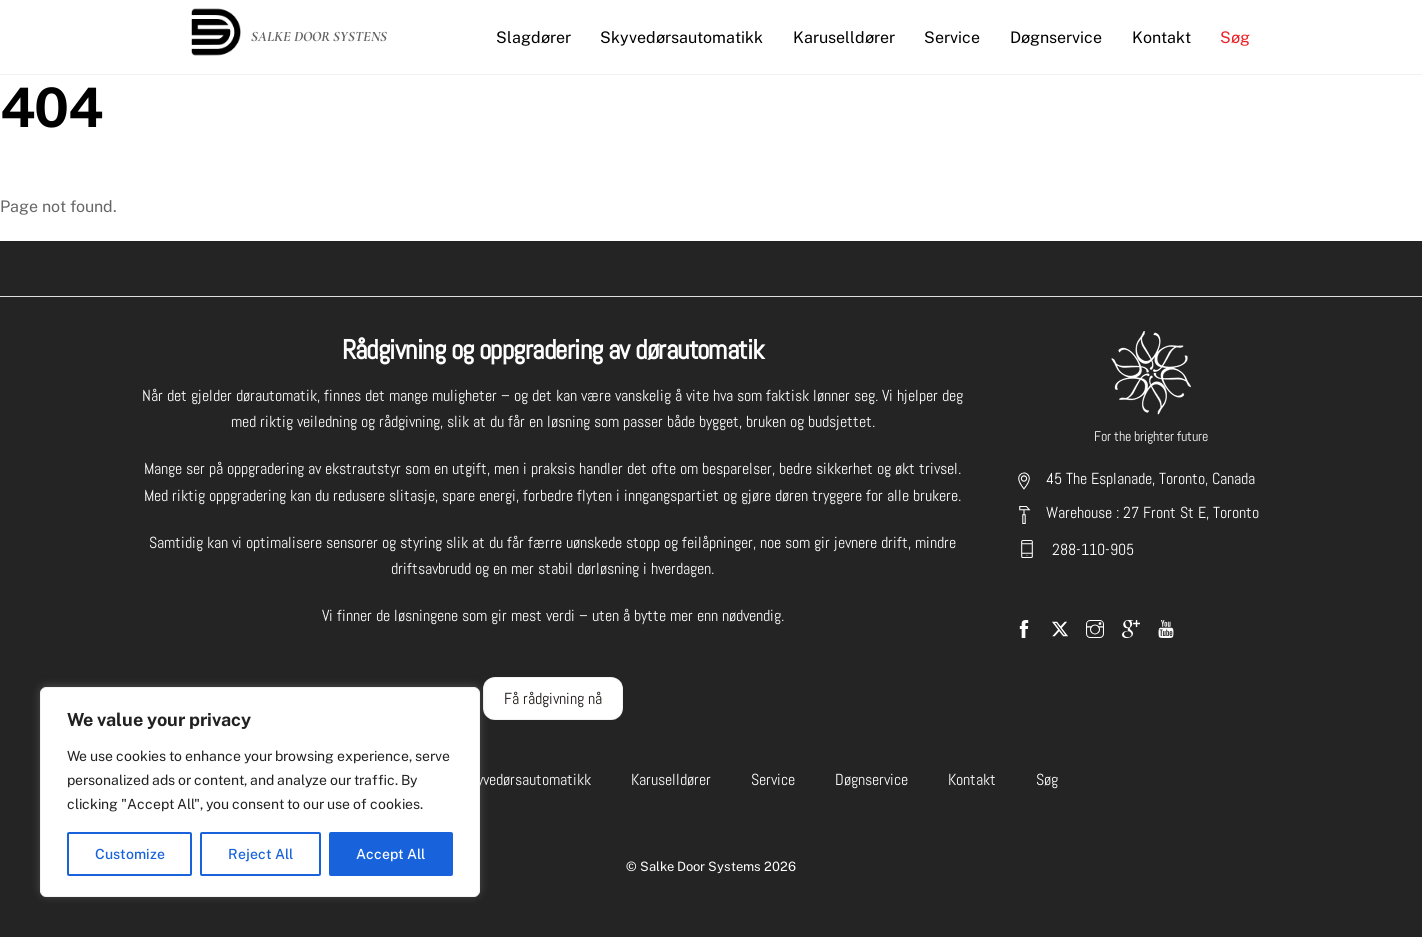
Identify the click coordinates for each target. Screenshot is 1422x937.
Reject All (260, 854)
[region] (260, 792)
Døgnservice (1056, 37)
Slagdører (533, 37)
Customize (130, 854)
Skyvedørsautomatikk (681, 37)
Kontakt (1161, 37)
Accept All (390, 854)
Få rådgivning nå (553, 698)
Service (952, 37)
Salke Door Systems (700, 866)
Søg (1235, 37)
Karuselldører (844, 37)
